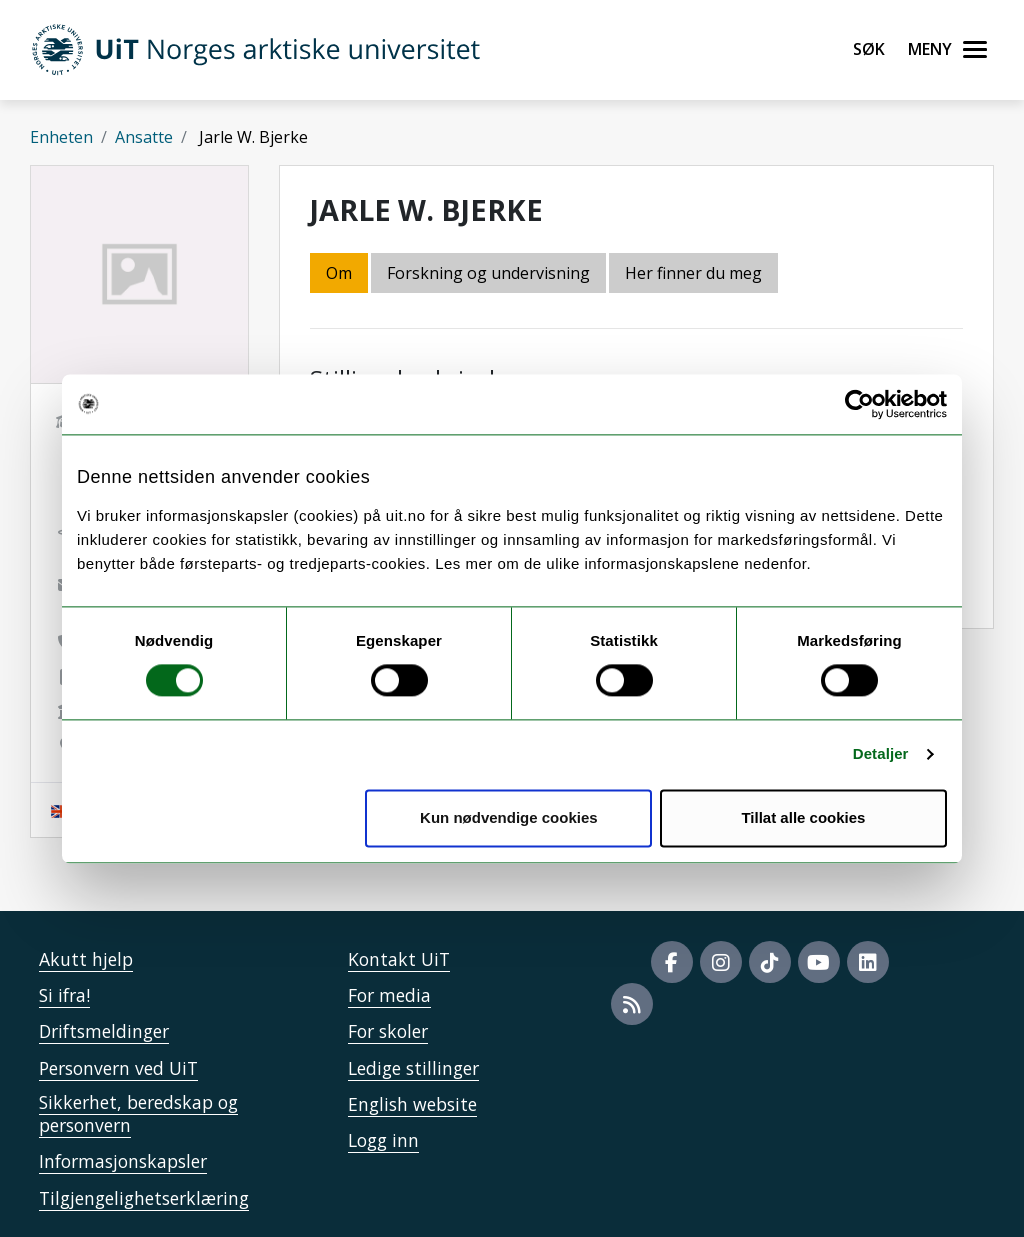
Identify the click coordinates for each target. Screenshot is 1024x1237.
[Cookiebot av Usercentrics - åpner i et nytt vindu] (859, 404)
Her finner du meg (693, 273)
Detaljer (881, 754)
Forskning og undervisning (488, 273)
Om (339, 273)
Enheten (61, 137)
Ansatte (144, 137)
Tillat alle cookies (803, 817)
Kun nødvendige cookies (509, 817)
